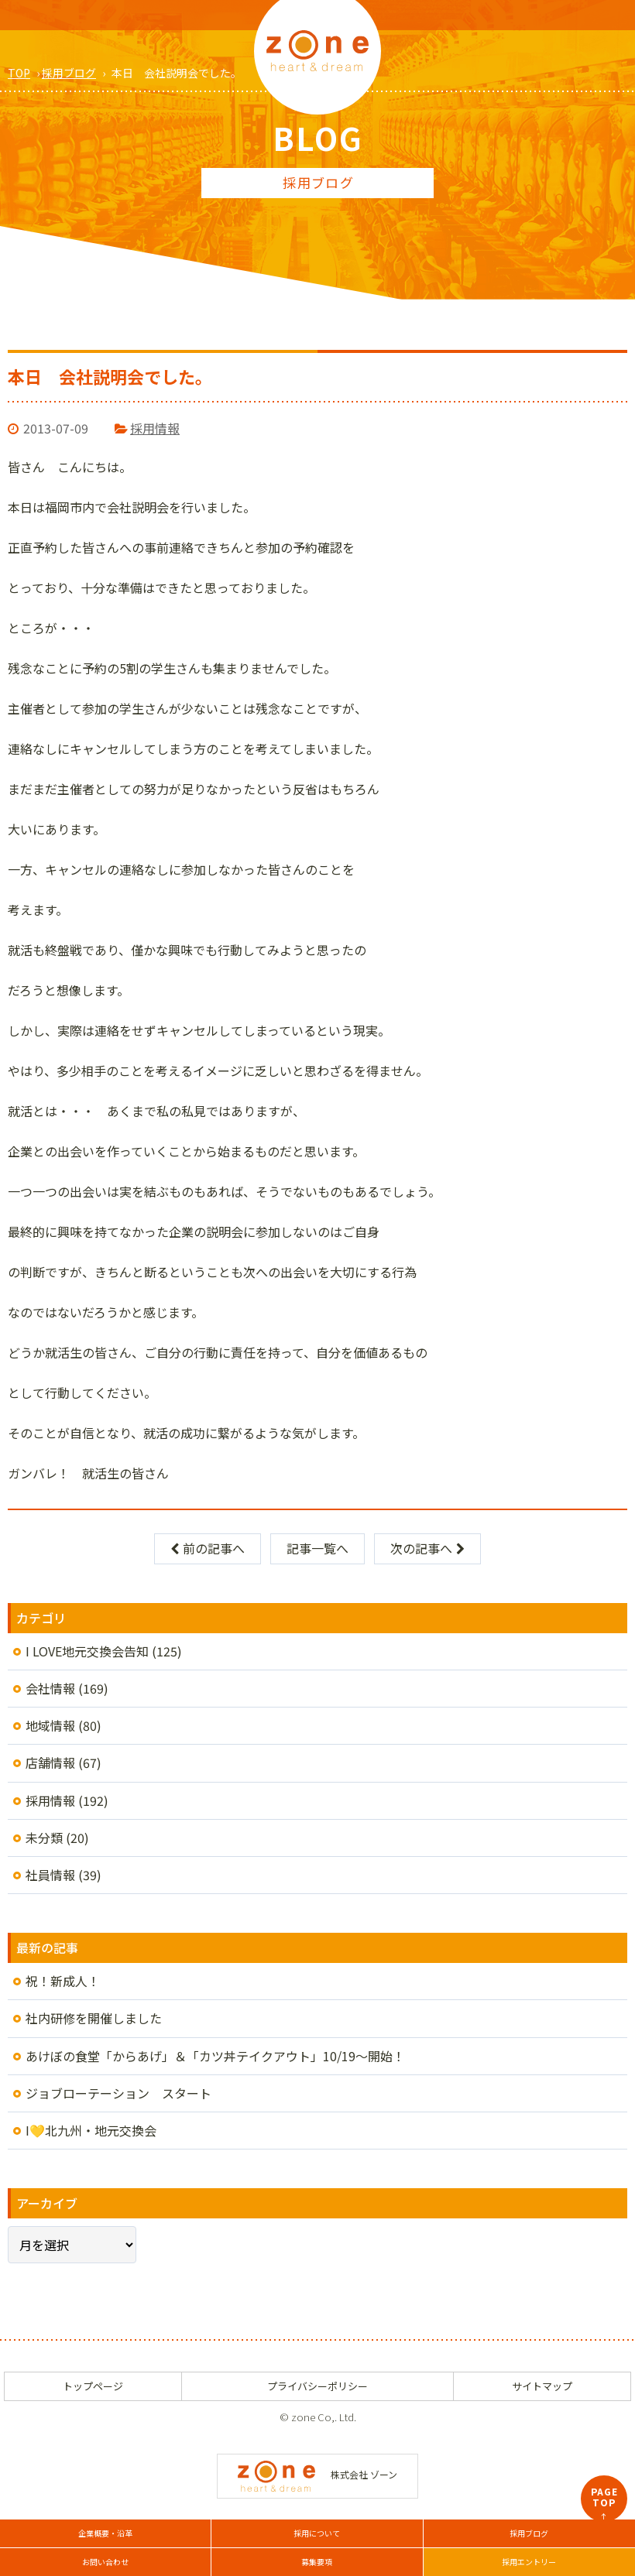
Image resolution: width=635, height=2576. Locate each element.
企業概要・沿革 (105, 2533)
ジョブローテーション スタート (118, 2093)
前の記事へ (207, 1548)
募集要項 (316, 2561)
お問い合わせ (105, 2561)
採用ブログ (529, 2533)
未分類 (44, 1837)
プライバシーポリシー (317, 2386)
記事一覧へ (317, 1548)
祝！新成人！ (63, 1980)
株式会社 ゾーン (317, 2474)
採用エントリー (529, 2561)
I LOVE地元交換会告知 (87, 1651)
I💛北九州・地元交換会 (91, 2130)
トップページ (93, 2386)
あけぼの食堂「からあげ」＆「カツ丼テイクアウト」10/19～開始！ (215, 2056)
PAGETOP (604, 2503)
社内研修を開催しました (94, 2018)
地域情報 (50, 1725)
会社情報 (50, 1688)
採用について (316, 2533)
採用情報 (155, 428)
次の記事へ (427, 1548)
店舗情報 (50, 1762)
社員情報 (50, 1874)
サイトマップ (542, 2386)
